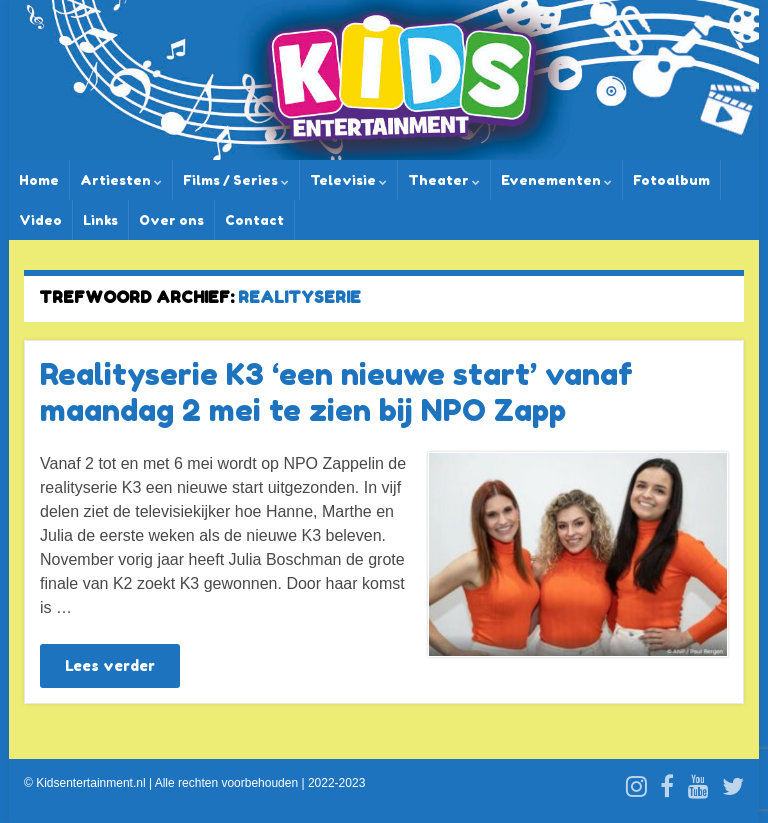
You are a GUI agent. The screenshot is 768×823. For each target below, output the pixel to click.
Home (39, 180)
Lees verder (110, 665)
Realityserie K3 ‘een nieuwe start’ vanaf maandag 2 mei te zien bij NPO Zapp (336, 392)
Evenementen (556, 180)
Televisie (348, 180)
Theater (444, 180)
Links (100, 220)
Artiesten (121, 180)
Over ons (171, 220)
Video (40, 220)
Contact (254, 220)
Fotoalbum (671, 180)
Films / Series (236, 180)
